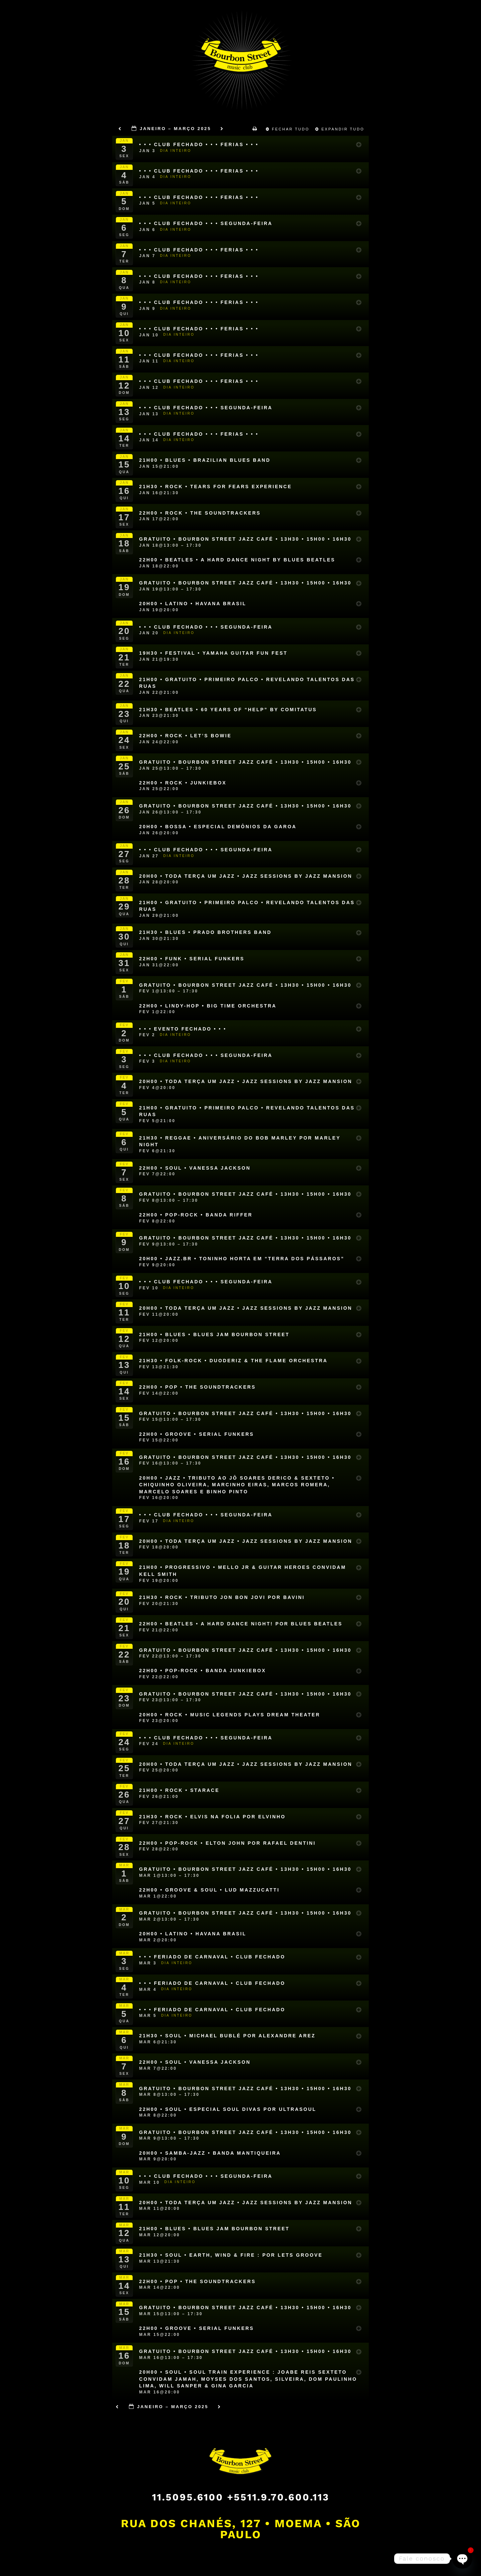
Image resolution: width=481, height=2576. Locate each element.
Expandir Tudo (340, 129)
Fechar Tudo (288, 129)
